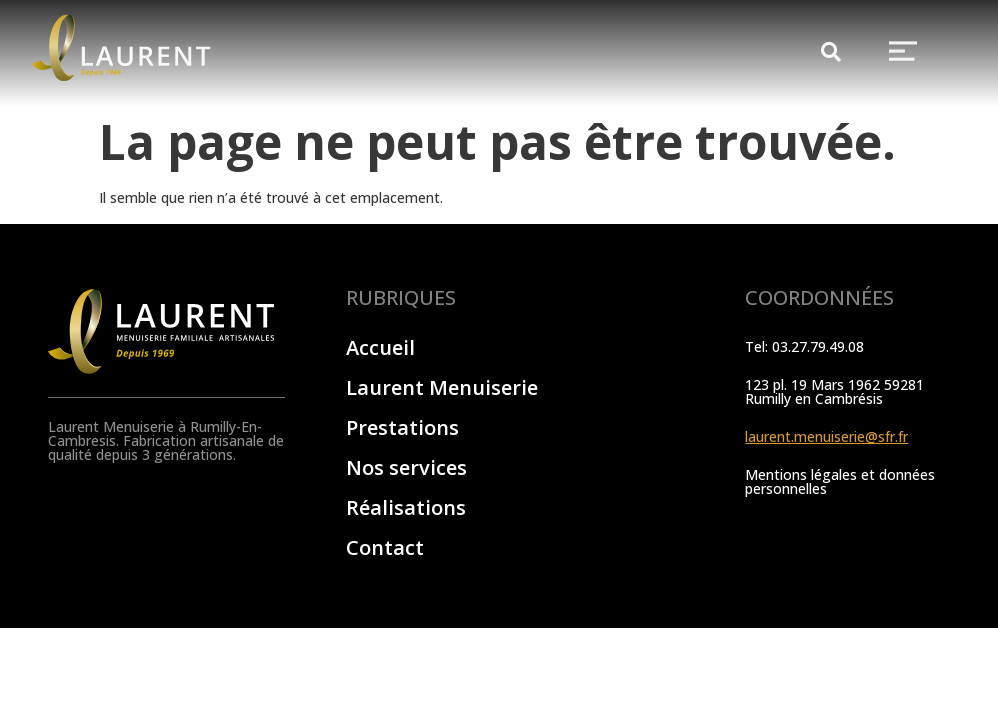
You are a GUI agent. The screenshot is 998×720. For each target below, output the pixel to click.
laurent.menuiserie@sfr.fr (826, 436)
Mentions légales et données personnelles (840, 481)
